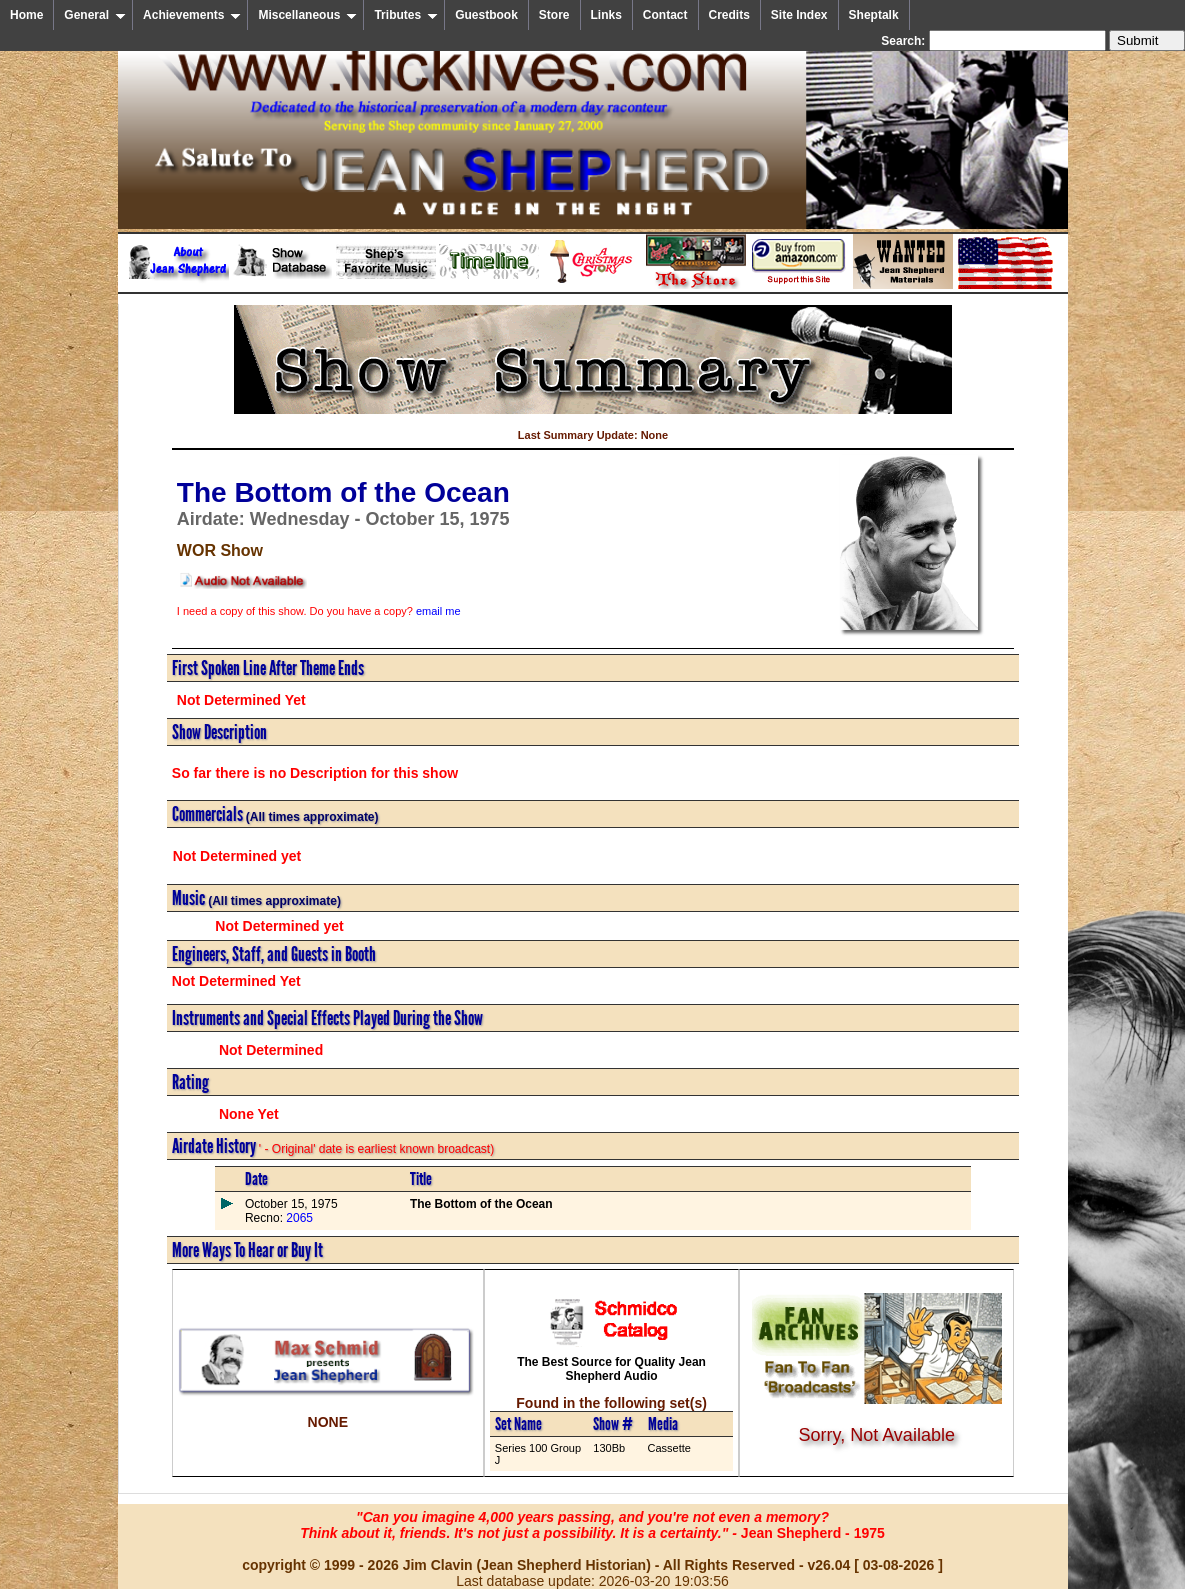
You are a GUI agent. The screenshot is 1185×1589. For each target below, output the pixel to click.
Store (554, 15)
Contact (665, 15)
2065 (298, 1218)
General (95, 15)
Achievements (192, 15)
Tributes (406, 15)
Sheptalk (874, 15)
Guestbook (486, 15)
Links (606, 15)
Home (26, 15)
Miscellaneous (307, 15)
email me (438, 611)
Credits (729, 15)
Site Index (799, 15)
